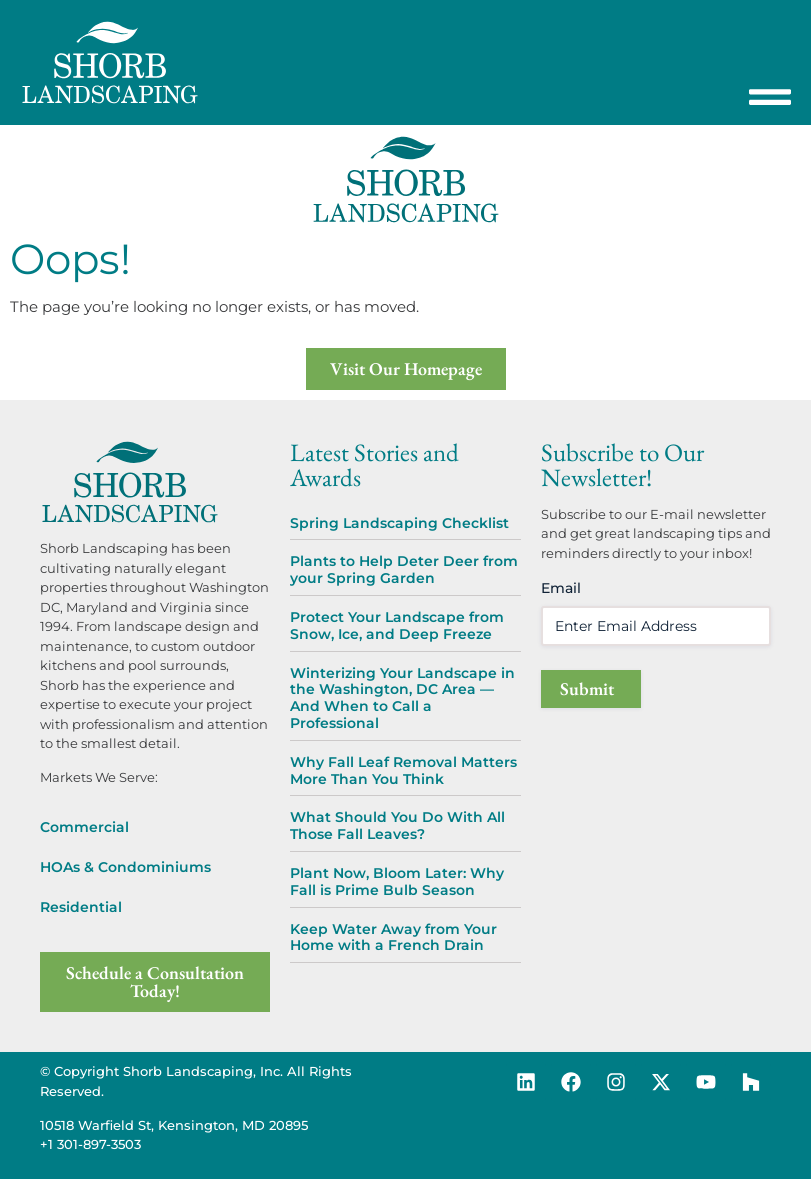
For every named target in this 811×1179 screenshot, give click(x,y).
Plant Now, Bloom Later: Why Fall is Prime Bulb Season (397, 881)
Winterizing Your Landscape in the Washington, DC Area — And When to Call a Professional (402, 698)
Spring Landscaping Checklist (399, 523)
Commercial (84, 827)
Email (561, 588)
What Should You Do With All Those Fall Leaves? (397, 825)
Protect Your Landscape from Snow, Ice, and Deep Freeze (397, 625)
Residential (81, 907)
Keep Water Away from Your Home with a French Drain (393, 937)
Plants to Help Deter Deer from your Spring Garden (404, 569)
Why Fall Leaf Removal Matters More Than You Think (403, 770)
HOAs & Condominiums (125, 867)
